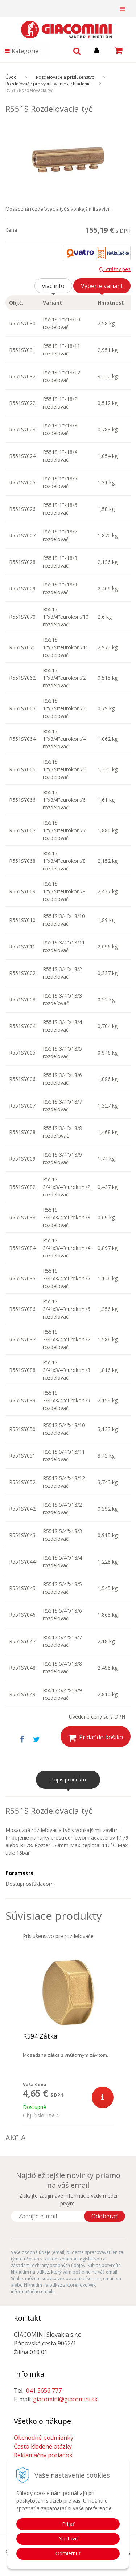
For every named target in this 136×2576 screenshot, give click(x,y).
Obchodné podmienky (43, 2438)
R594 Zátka (40, 2036)
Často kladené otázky (43, 2446)
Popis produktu (68, 1779)
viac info (53, 286)
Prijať (68, 2523)
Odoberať (104, 2216)
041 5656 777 (44, 2390)
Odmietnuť (68, 2553)
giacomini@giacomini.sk (65, 2399)
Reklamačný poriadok (43, 2455)
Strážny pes (115, 269)
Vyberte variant (102, 286)
